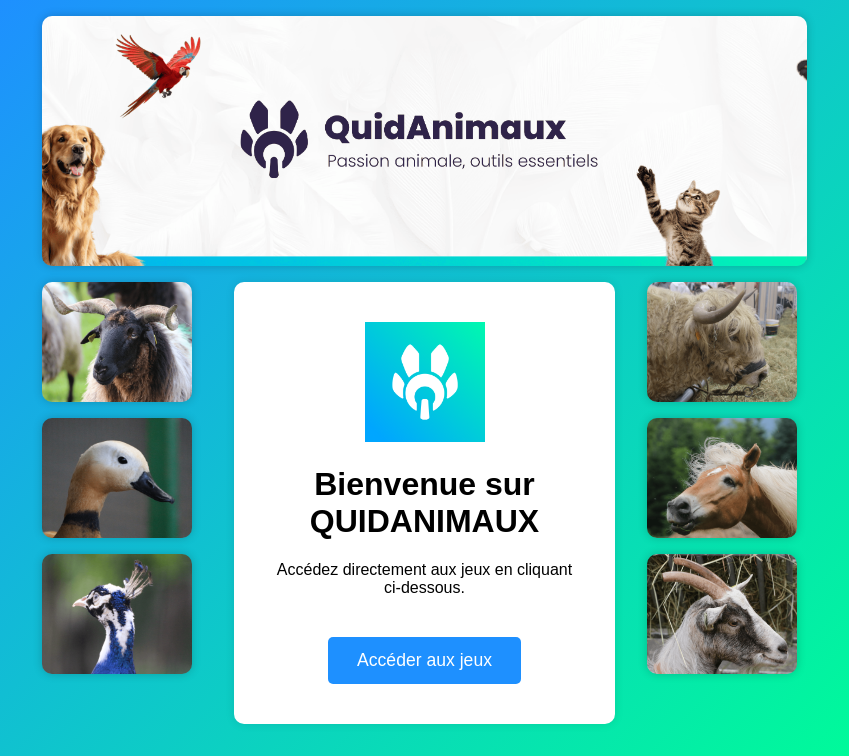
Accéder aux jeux (424, 660)
